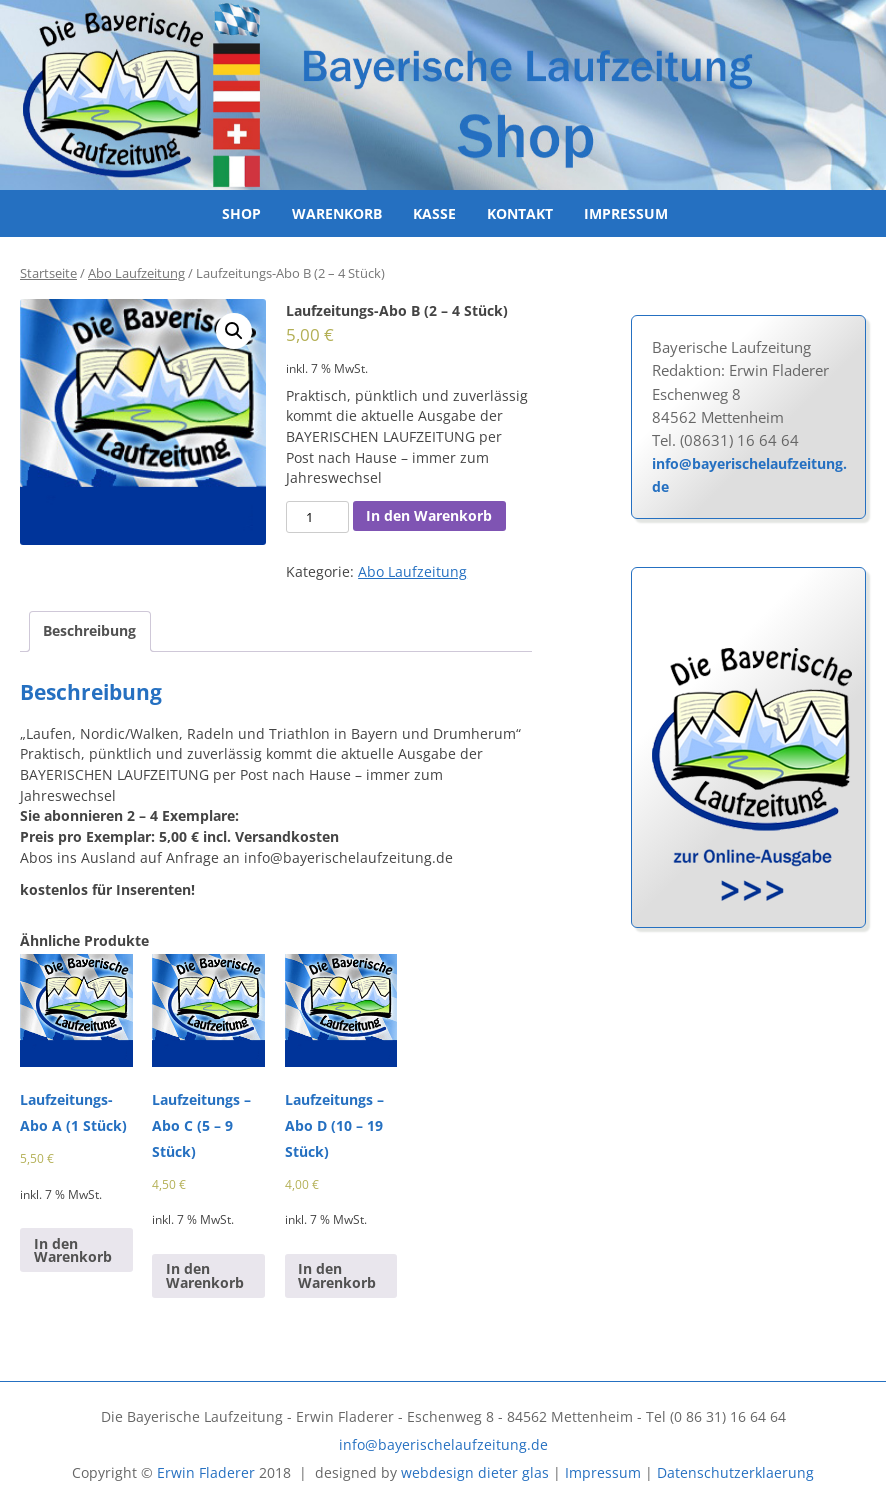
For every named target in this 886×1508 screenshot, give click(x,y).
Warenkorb (337, 213)
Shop (241, 213)
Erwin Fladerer (206, 1472)
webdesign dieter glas (475, 1472)
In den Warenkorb (429, 515)
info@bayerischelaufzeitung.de (749, 475)
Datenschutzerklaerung (735, 1472)
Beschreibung (89, 630)
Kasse (434, 213)
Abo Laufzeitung (136, 273)
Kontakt (520, 213)
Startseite (48, 273)
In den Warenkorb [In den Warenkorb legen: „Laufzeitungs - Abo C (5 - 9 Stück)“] (205, 1275)
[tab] (90, 632)
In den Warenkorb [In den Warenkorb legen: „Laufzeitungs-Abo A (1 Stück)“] (73, 1250)
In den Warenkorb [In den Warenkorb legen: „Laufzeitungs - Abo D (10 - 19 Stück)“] (337, 1275)
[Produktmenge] (317, 517)
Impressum (626, 213)
